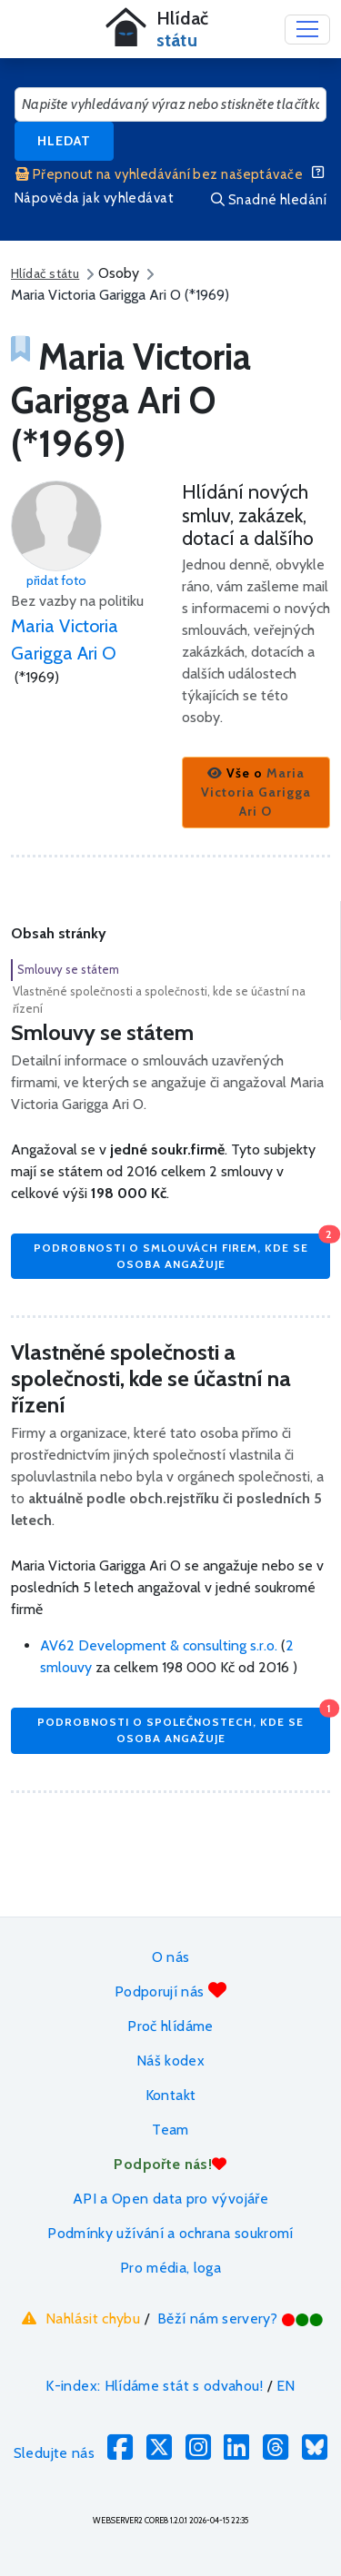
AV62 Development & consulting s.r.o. (160, 1645)
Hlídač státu (45, 273)
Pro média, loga (170, 2267)
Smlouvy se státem (68, 969)
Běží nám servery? (240, 2318)
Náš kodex (170, 2060)
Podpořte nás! (170, 2164)
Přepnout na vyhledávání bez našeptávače (159, 174)
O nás (171, 1957)
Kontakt (170, 2095)
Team (170, 2129)
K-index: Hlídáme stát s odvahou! (154, 2385)
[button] (256, 792)
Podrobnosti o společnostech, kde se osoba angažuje (183, 1726)
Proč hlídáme (170, 2026)
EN (286, 2385)
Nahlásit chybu (78, 2318)
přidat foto (56, 580)
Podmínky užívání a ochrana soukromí (170, 2233)
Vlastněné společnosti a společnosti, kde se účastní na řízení (159, 1000)
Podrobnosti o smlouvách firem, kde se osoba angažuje (182, 1252)
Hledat (64, 141)
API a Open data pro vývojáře (170, 2198)
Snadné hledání (268, 200)
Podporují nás (170, 1990)
